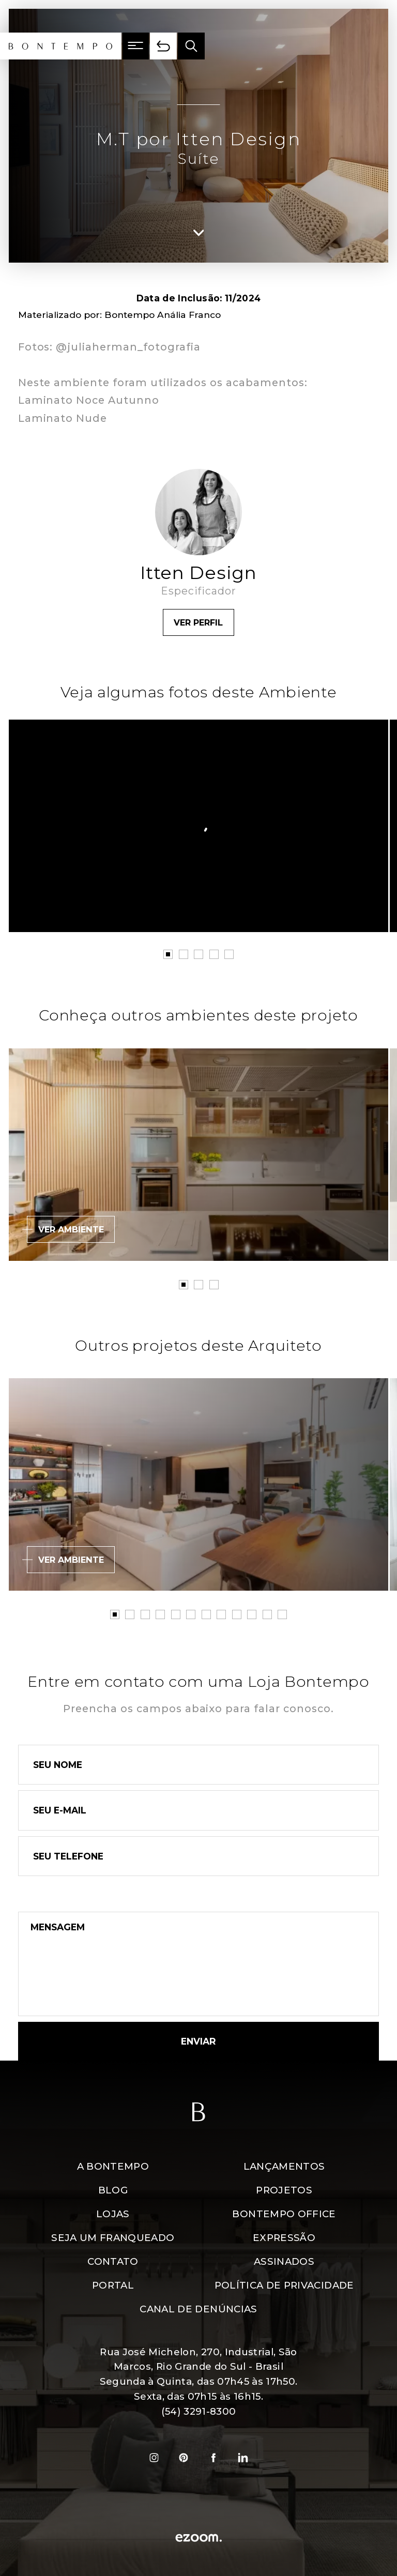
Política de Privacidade (284, 2285)
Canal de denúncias (198, 2309)
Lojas (113, 2214)
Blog (113, 2190)
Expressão (284, 2238)
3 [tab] (198, 954)
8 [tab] (221, 1614)
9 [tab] (236, 1614)
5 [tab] (229, 954)
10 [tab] (251, 1614)
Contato (112, 2261)
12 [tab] (282, 1614)
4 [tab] (214, 954)
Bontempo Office (283, 2214)
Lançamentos (284, 2166)
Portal (113, 2285)
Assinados (284, 2261)
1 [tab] (168, 954)
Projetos (284, 2190)
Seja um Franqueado (112, 2238)
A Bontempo (113, 2166)
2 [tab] (183, 954)
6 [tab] (190, 1614)
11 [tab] (267, 1614)
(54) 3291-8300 (198, 2411)
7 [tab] (206, 1614)
